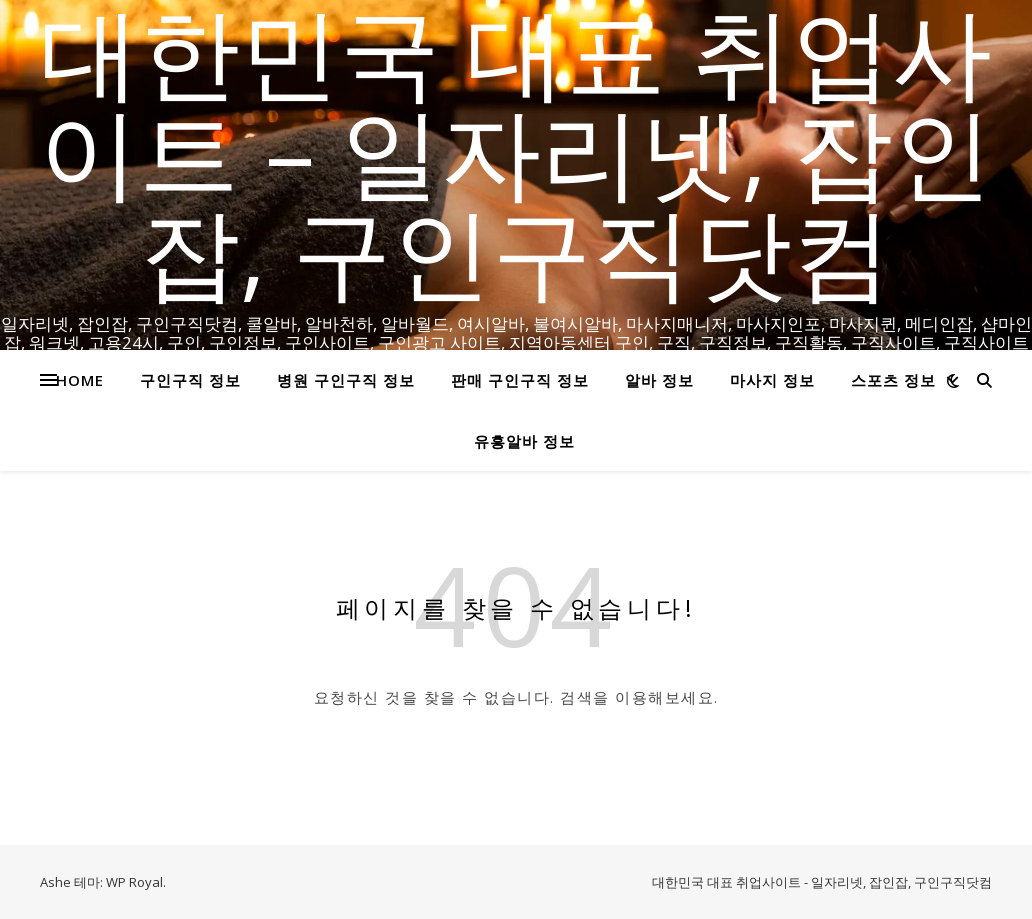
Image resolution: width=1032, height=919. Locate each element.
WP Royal (134, 882)
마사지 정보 (772, 380)
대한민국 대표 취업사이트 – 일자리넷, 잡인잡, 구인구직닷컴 (516, 150)
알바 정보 (659, 380)
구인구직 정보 (190, 380)
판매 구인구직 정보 (520, 380)
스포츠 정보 (893, 380)
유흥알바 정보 (524, 441)
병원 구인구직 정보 (346, 380)
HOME (80, 380)
